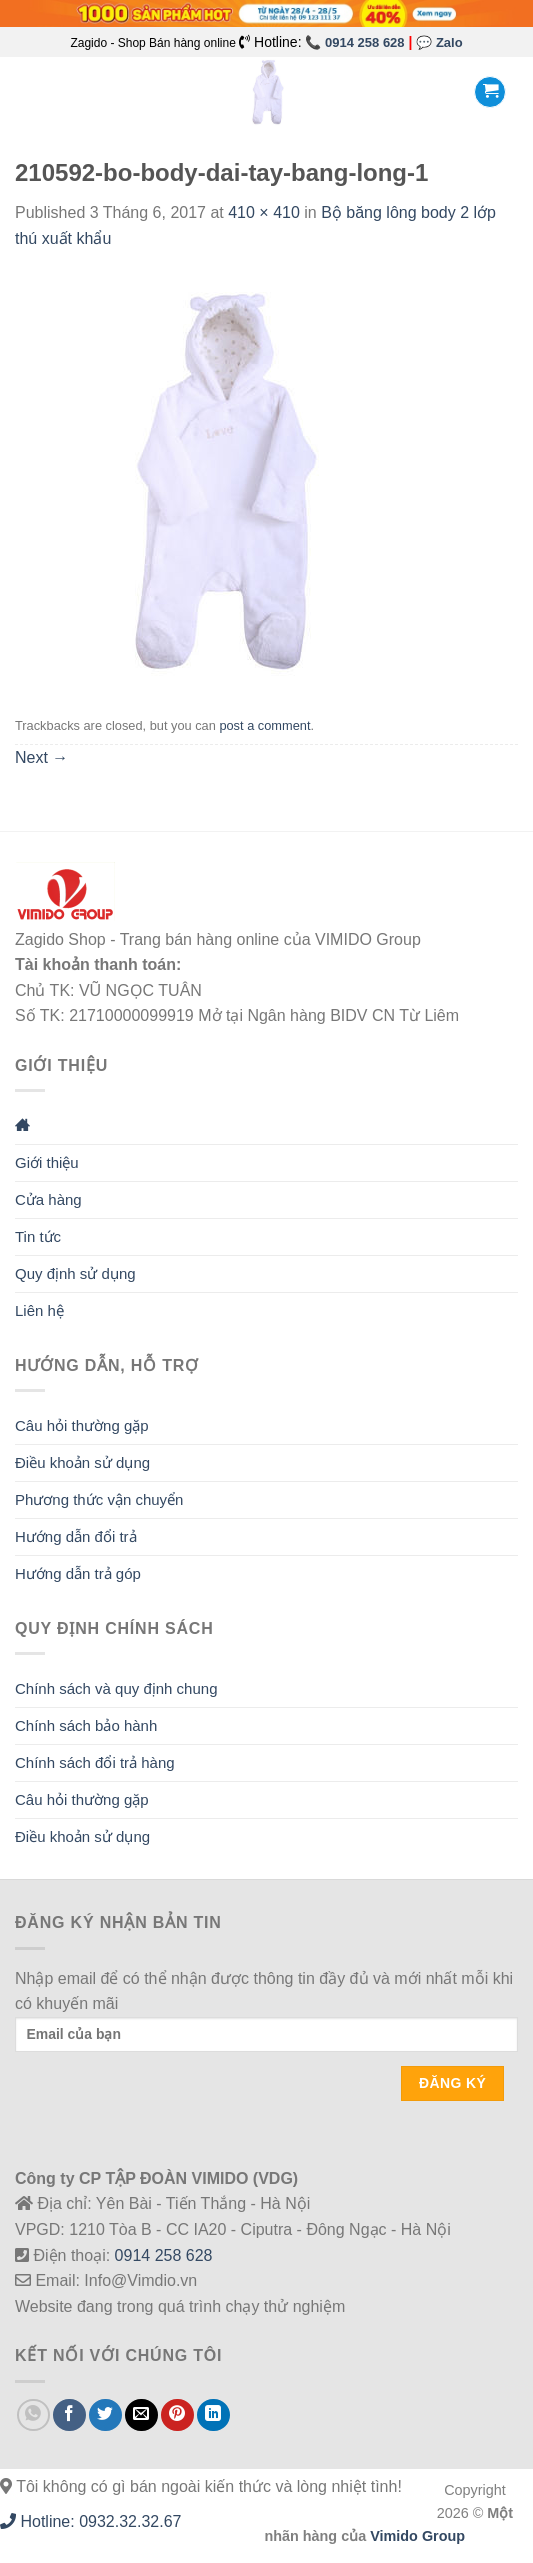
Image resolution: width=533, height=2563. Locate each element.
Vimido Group (417, 2536)
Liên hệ (39, 1310)
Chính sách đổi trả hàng (95, 1762)
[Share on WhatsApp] (33, 2415)
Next (41, 757)
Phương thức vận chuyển (99, 1499)
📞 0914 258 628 (354, 42)
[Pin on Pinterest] (177, 2415)
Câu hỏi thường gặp (82, 1425)
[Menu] (27, 92)
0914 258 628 (164, 2255)
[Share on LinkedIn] (213, 2415)
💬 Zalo (439, 42)
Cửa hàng (48, 1199)
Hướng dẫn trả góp (78, 1573)
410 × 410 (264, 212)
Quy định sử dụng (75, 1273)
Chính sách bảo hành (86, 1725)
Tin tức (38, 1236)
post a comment (264, 725)
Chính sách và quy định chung (116, 1688)
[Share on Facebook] (69, 2415)
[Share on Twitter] (105, 2415)
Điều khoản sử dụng (82, 1462)
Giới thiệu (47, 1162)
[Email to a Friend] (141, 2415)
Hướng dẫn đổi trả (76, 1536)
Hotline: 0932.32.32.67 (90, 2521)
